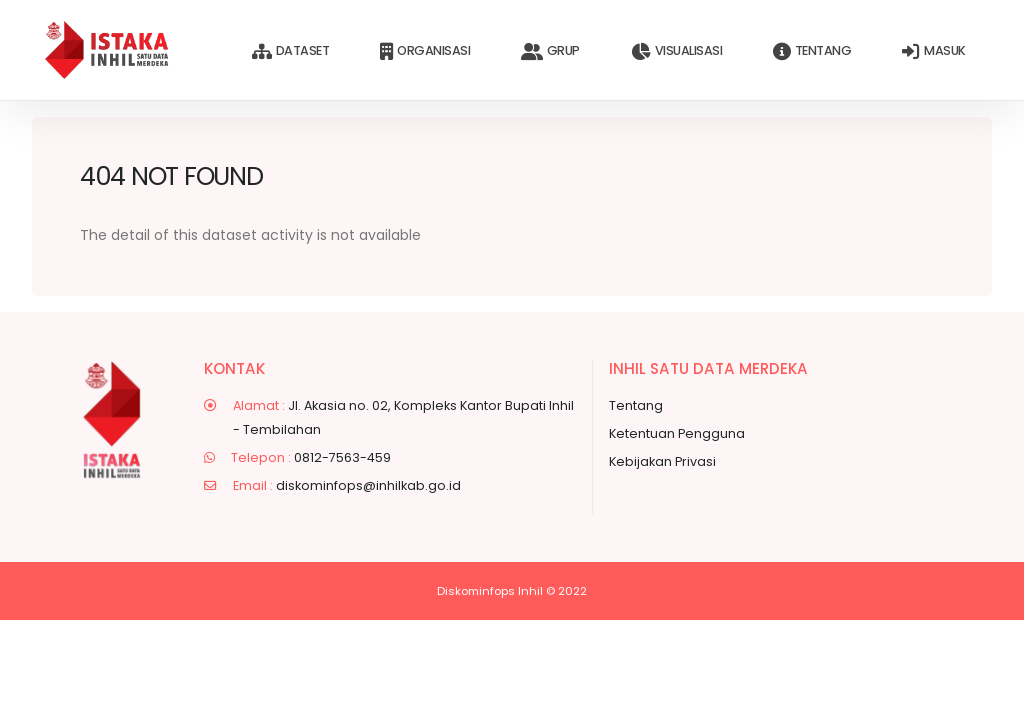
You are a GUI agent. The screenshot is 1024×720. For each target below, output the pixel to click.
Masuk (933, 51)
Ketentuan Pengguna (677, 433)
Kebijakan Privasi (662, 461)
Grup (550, 51)
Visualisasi (676, 51)
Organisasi (425, 51)
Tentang (812, 51)
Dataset (290, 51)
